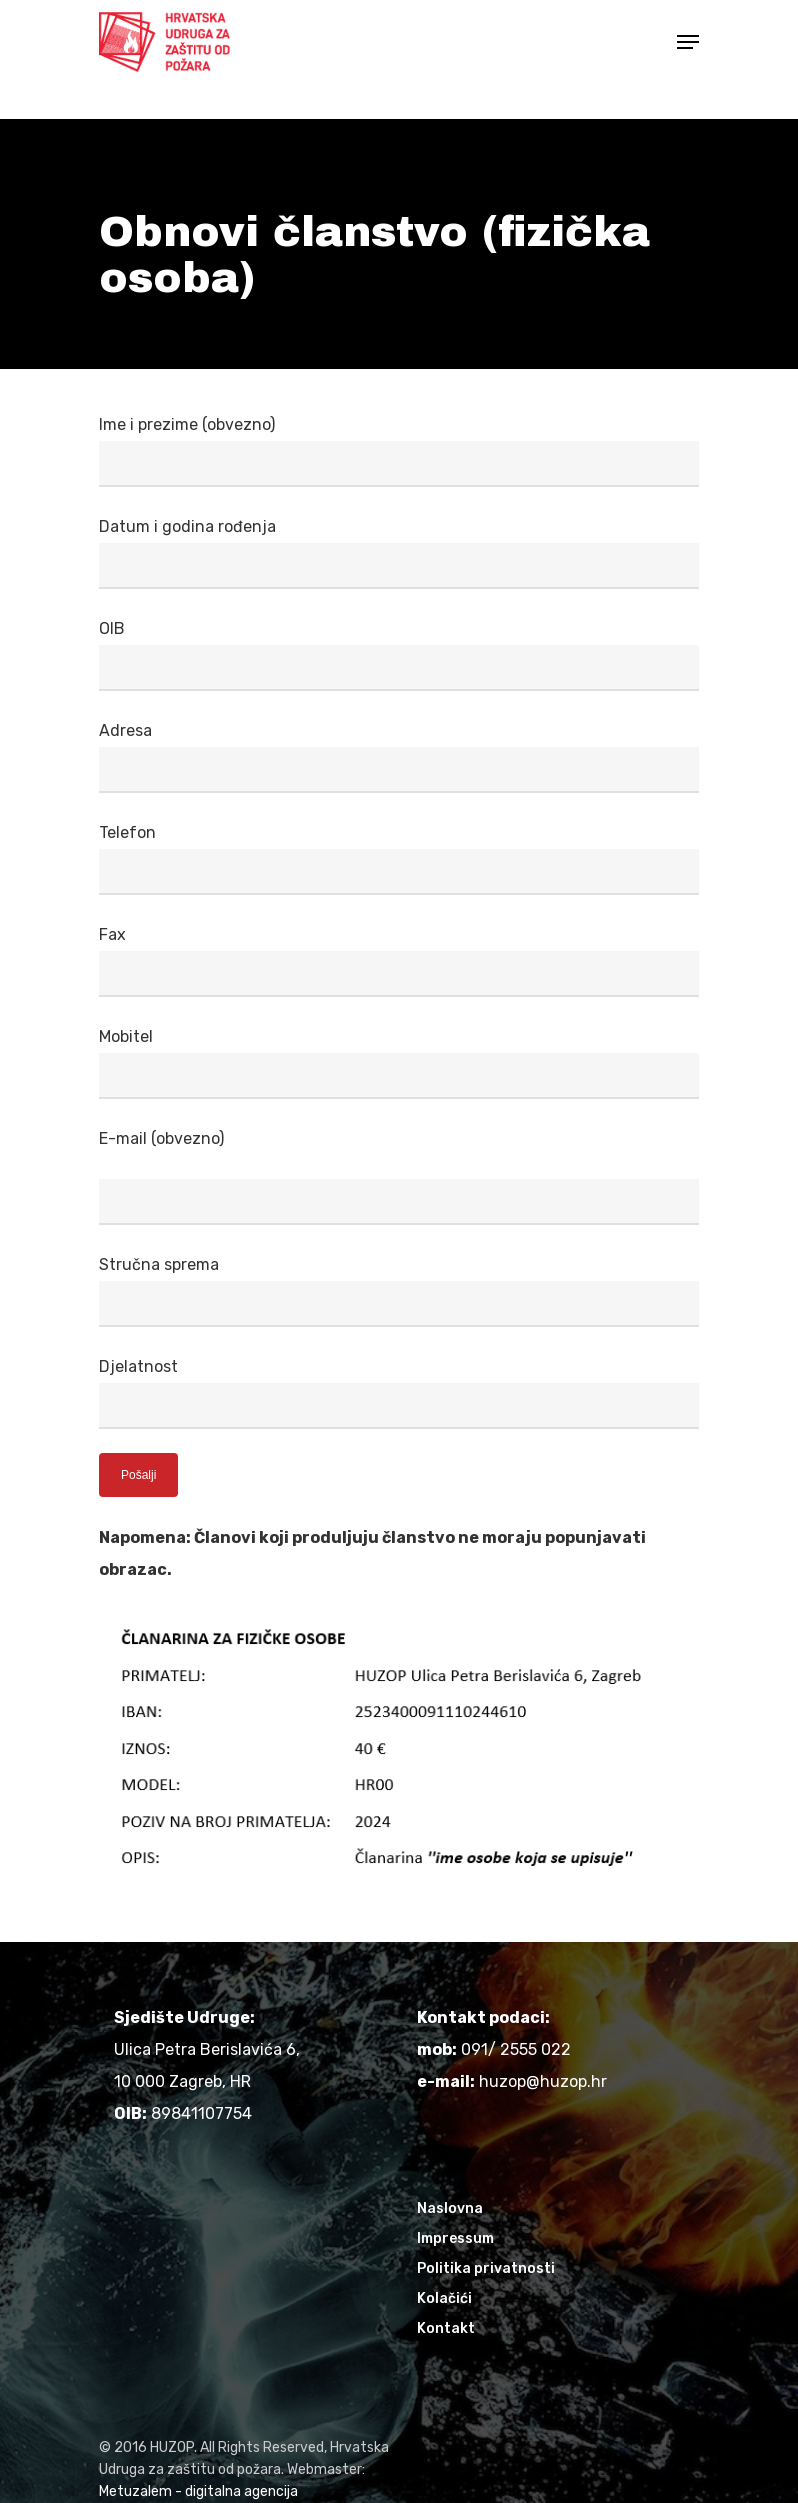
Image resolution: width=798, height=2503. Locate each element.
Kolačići (444, 2298)
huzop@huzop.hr (543, 2081)
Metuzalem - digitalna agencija (198, 2491)
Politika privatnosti (486, 2268)
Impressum (455, 2238)
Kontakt (446, 2328)
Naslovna (450, 2208)
